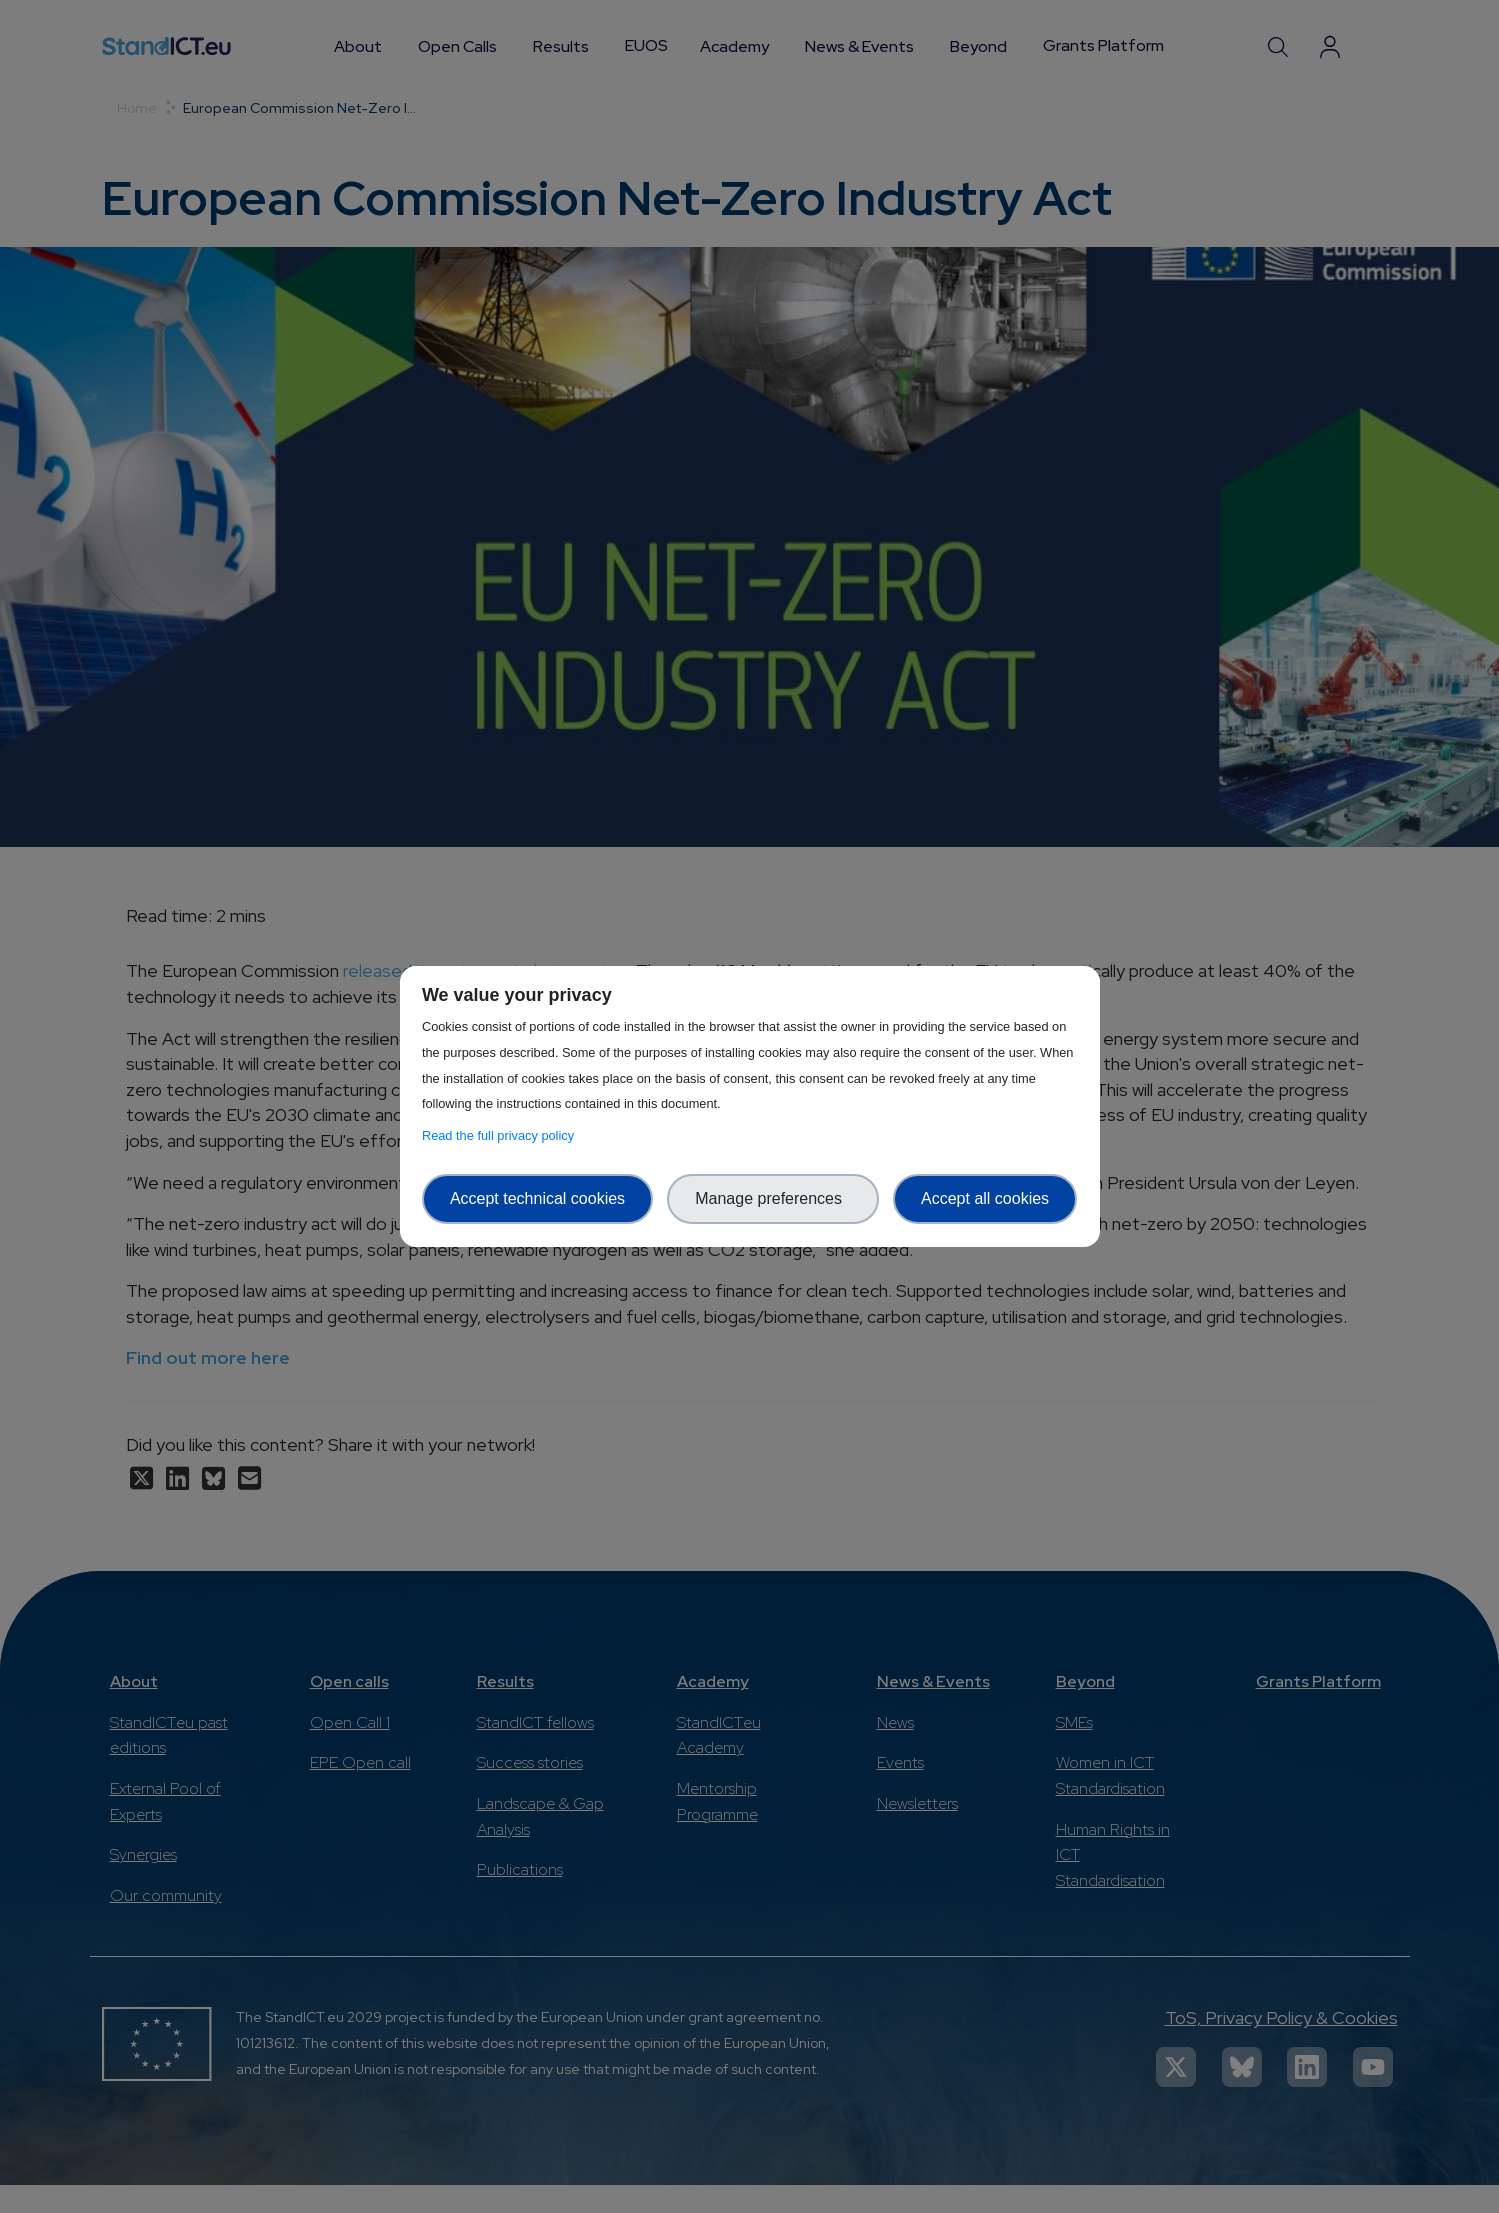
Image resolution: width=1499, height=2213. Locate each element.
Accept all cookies (985, 1198)
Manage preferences (773, 1198)
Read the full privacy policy (501, 1135)
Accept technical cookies (537, 1198)
